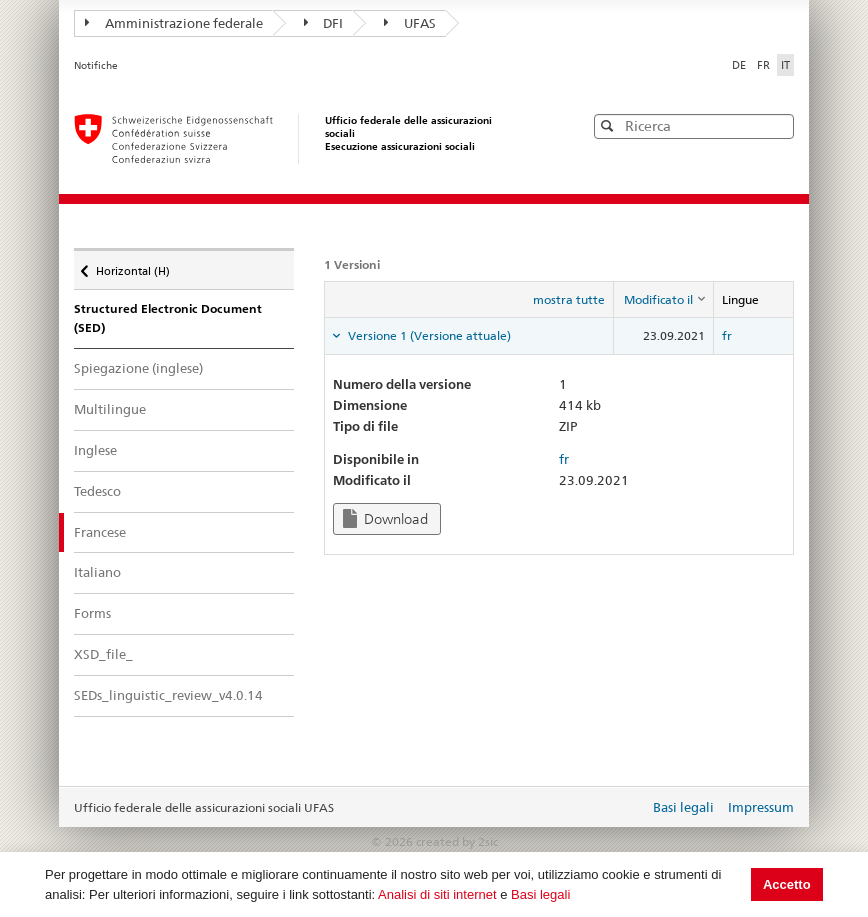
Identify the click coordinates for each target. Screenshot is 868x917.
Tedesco (97, 491)
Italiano (97, 572)
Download (385, 518)
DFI (324, 23)
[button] (777, 125)
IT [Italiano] (785, 65)
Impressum (761, 807)
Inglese (95, 450)
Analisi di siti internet (437, 894)
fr (727, 335)
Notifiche (96, 65)
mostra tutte (569, 299)
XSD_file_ (103, 654)
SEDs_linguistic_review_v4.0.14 (168, 695)
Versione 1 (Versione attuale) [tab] (428, 335)
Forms (92, 613)
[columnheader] (663, 300)
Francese (118, 531)
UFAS (410, 23)
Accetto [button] (787, 884)
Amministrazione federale (174, 23)
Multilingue (110, 409)
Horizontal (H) (132, 266)
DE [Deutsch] (740, 65)
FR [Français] (765, 65)
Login (630, 809)
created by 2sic (457, 841)
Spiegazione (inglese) (138, 368)
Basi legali (540, 894)
